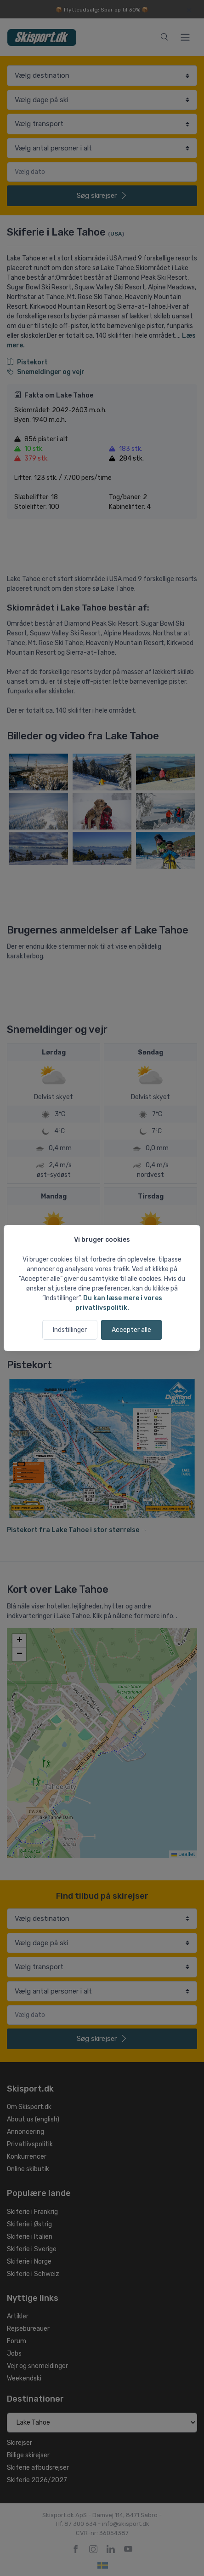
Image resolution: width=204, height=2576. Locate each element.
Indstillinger (70, 1330)
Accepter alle (131, 1330)
